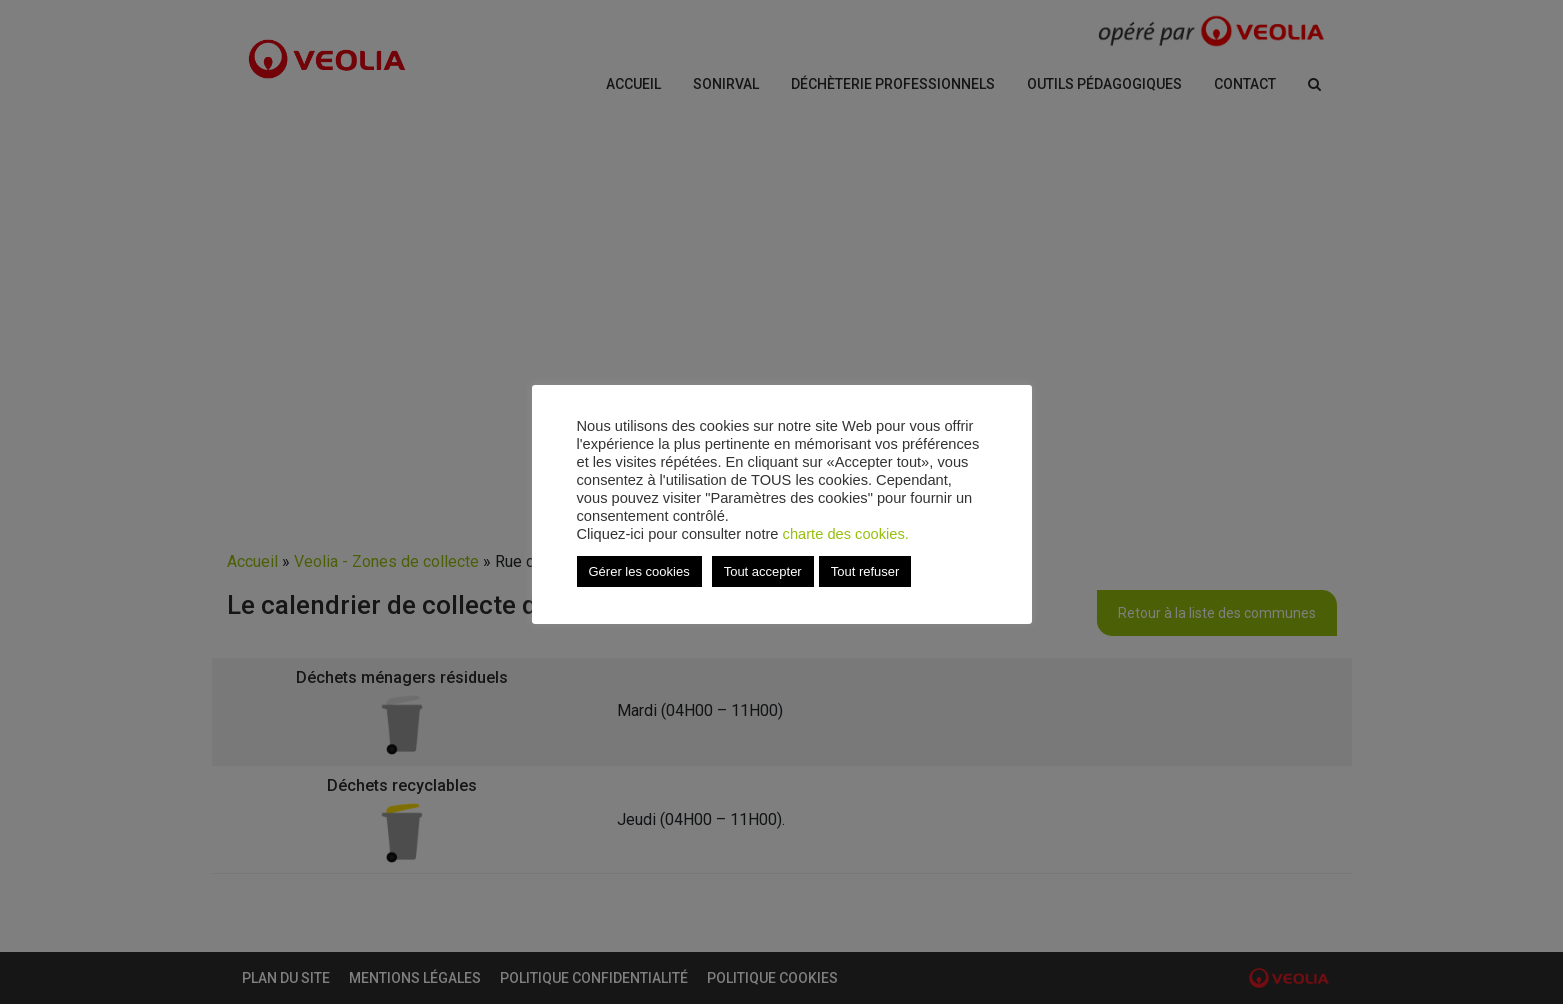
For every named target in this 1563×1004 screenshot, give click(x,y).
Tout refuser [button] (865, 571)
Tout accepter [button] (763, 571)
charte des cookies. (846, 534)
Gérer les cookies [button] (639, 571)
